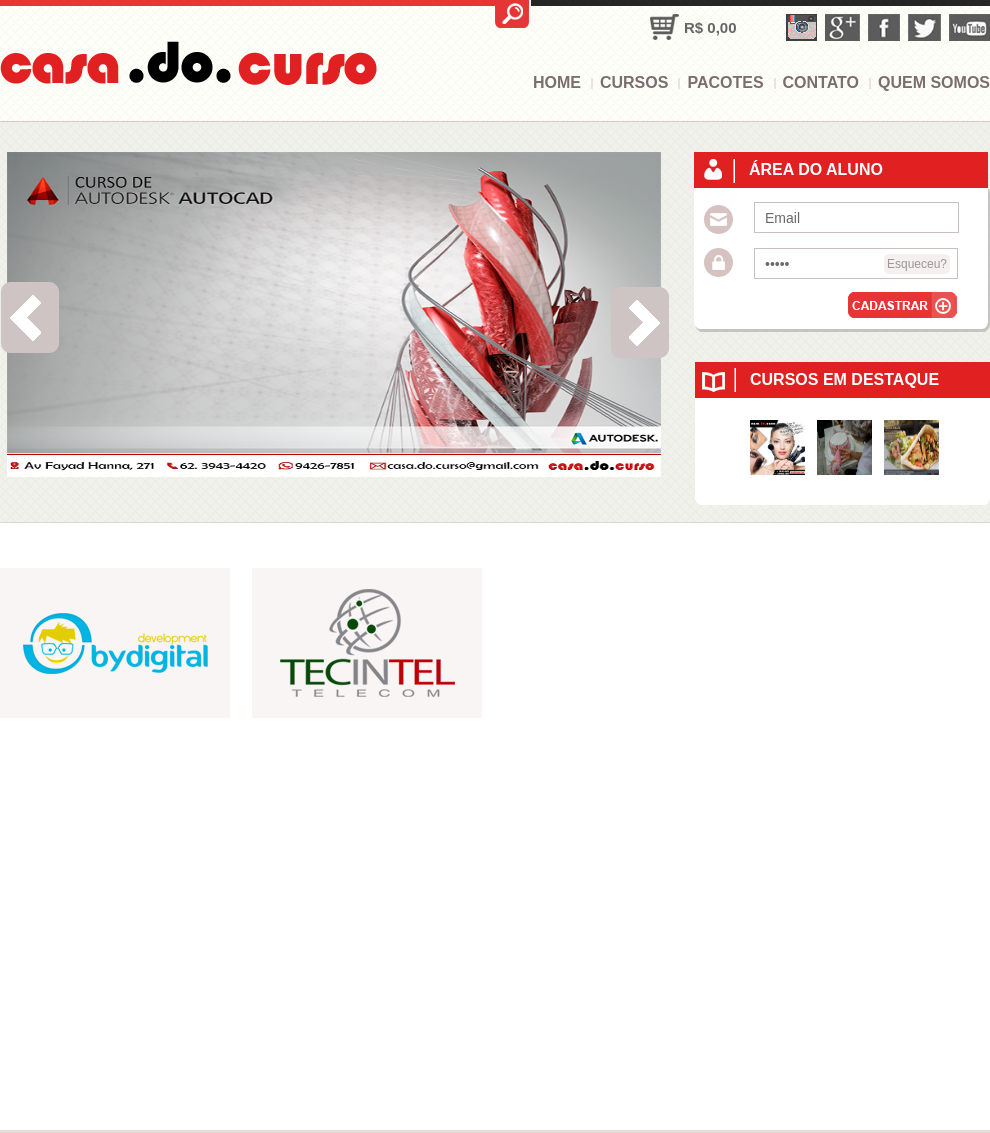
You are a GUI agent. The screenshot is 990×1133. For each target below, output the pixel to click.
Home (557, 82)
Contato (821, 82)
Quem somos (934, 82)
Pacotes (725, 82)
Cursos (634, 82)
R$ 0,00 (710, 27)
